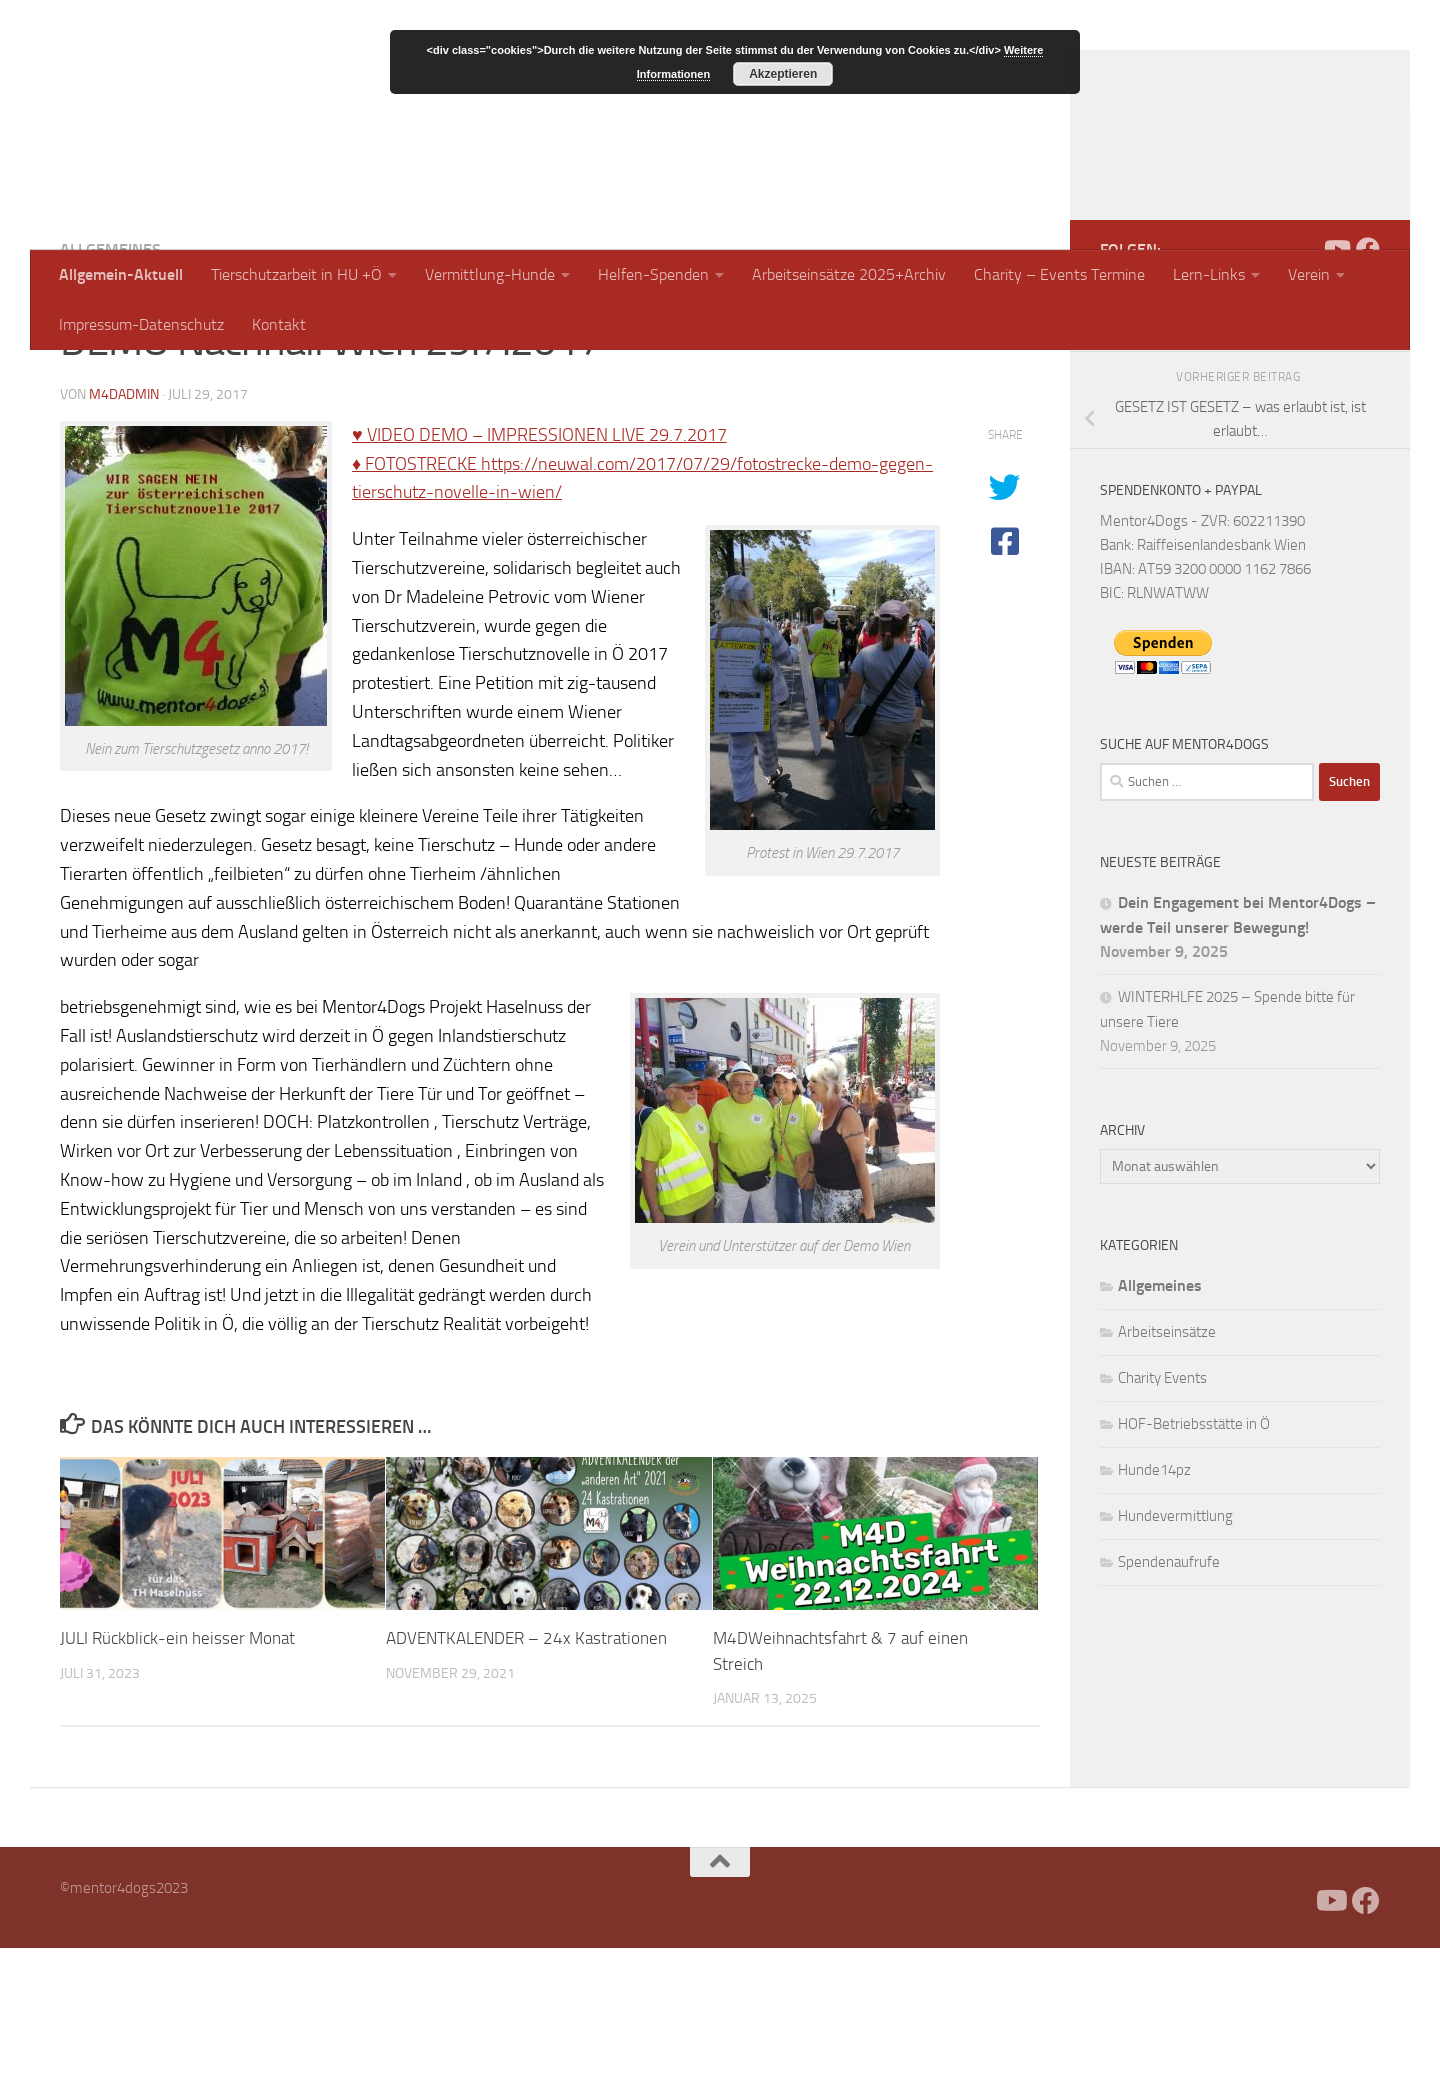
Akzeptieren (783, 74)
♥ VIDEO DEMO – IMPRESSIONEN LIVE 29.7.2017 (539, 565)
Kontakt (279, 324)
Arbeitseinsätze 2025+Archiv (849, 274)
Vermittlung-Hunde (490, 274)
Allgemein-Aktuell (121, 274)
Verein (1309, 274)
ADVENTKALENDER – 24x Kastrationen (526, 1768)
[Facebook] (1304, 379)
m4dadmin (124, 524)
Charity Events (1162, 1508)
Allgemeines (110, 379)
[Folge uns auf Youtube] (1336, 379)
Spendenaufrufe (1169, 1692)
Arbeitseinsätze (1167, 1462)
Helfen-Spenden (653, 274)
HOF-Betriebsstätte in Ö (1194, 1554)
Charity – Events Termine (1059, 274)
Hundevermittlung (1175, 1646)
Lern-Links (1209, 274)
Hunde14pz (1154, 1600)
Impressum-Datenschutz (141, 324)
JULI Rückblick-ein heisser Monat (177, 1768)
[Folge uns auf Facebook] (1368, 379)
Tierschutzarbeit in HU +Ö (296, 274)
